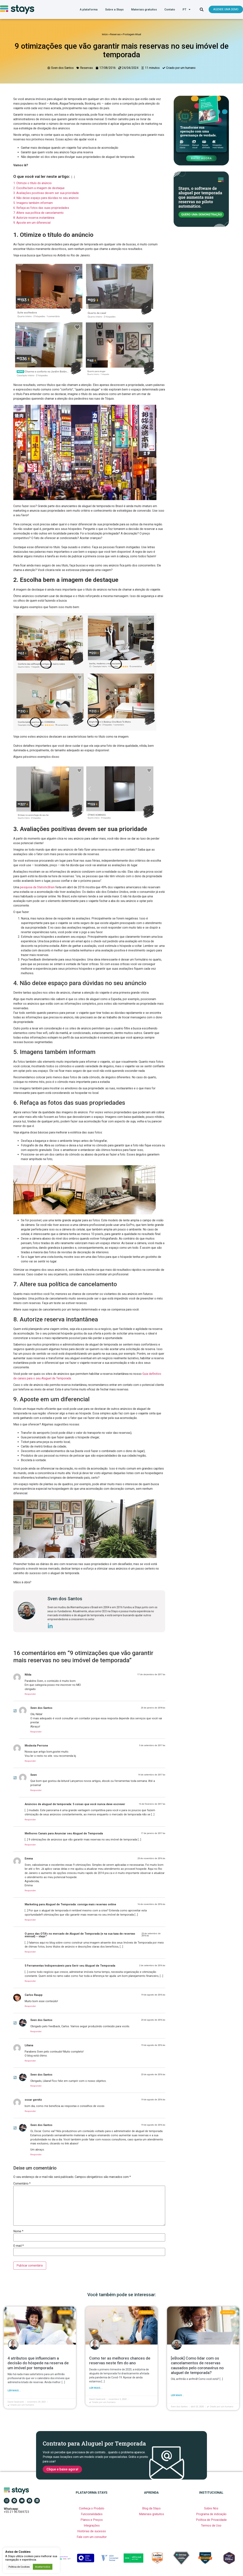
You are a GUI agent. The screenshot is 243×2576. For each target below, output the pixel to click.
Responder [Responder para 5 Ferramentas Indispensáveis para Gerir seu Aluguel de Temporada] (30, 1981)
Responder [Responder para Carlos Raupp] (30, 2006)
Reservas (115, 34)
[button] (202, 9)
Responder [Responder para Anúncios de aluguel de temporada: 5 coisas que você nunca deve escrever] (30, 1819)
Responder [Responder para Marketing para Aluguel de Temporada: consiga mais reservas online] (30, 1920)
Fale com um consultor (92, 2537)
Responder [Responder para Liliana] (30, 2061)
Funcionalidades (92, 2514)
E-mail (18, 2245)
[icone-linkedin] (50, 1626)
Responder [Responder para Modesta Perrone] (30, 1761)
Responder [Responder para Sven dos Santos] (36, 1732)
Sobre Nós (211, 2508)
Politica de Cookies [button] (19, 2566)
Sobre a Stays (114, 9)
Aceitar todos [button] (42, 2566)
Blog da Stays (151, 2508)
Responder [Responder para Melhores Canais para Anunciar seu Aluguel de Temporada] (30, 1845)
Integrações (92, 2525)
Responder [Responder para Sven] (36, 1790)
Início (105, 34)
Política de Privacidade (211, 2520)
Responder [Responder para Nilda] (30, 1694)
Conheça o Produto (91, 2508)
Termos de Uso (211, 2525)
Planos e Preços (91, 2520)
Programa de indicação (211, 2514)
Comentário (22, 2183)
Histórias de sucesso (91, 2531)
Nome (18, 2231)
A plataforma (89, 9)
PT (187, 9)
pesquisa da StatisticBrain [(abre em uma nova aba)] (37, 887)
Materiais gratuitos (144, 9)
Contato (169, 9)
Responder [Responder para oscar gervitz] (30, 2111)
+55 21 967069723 (16, 2510)
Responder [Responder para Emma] (30, 1890)
